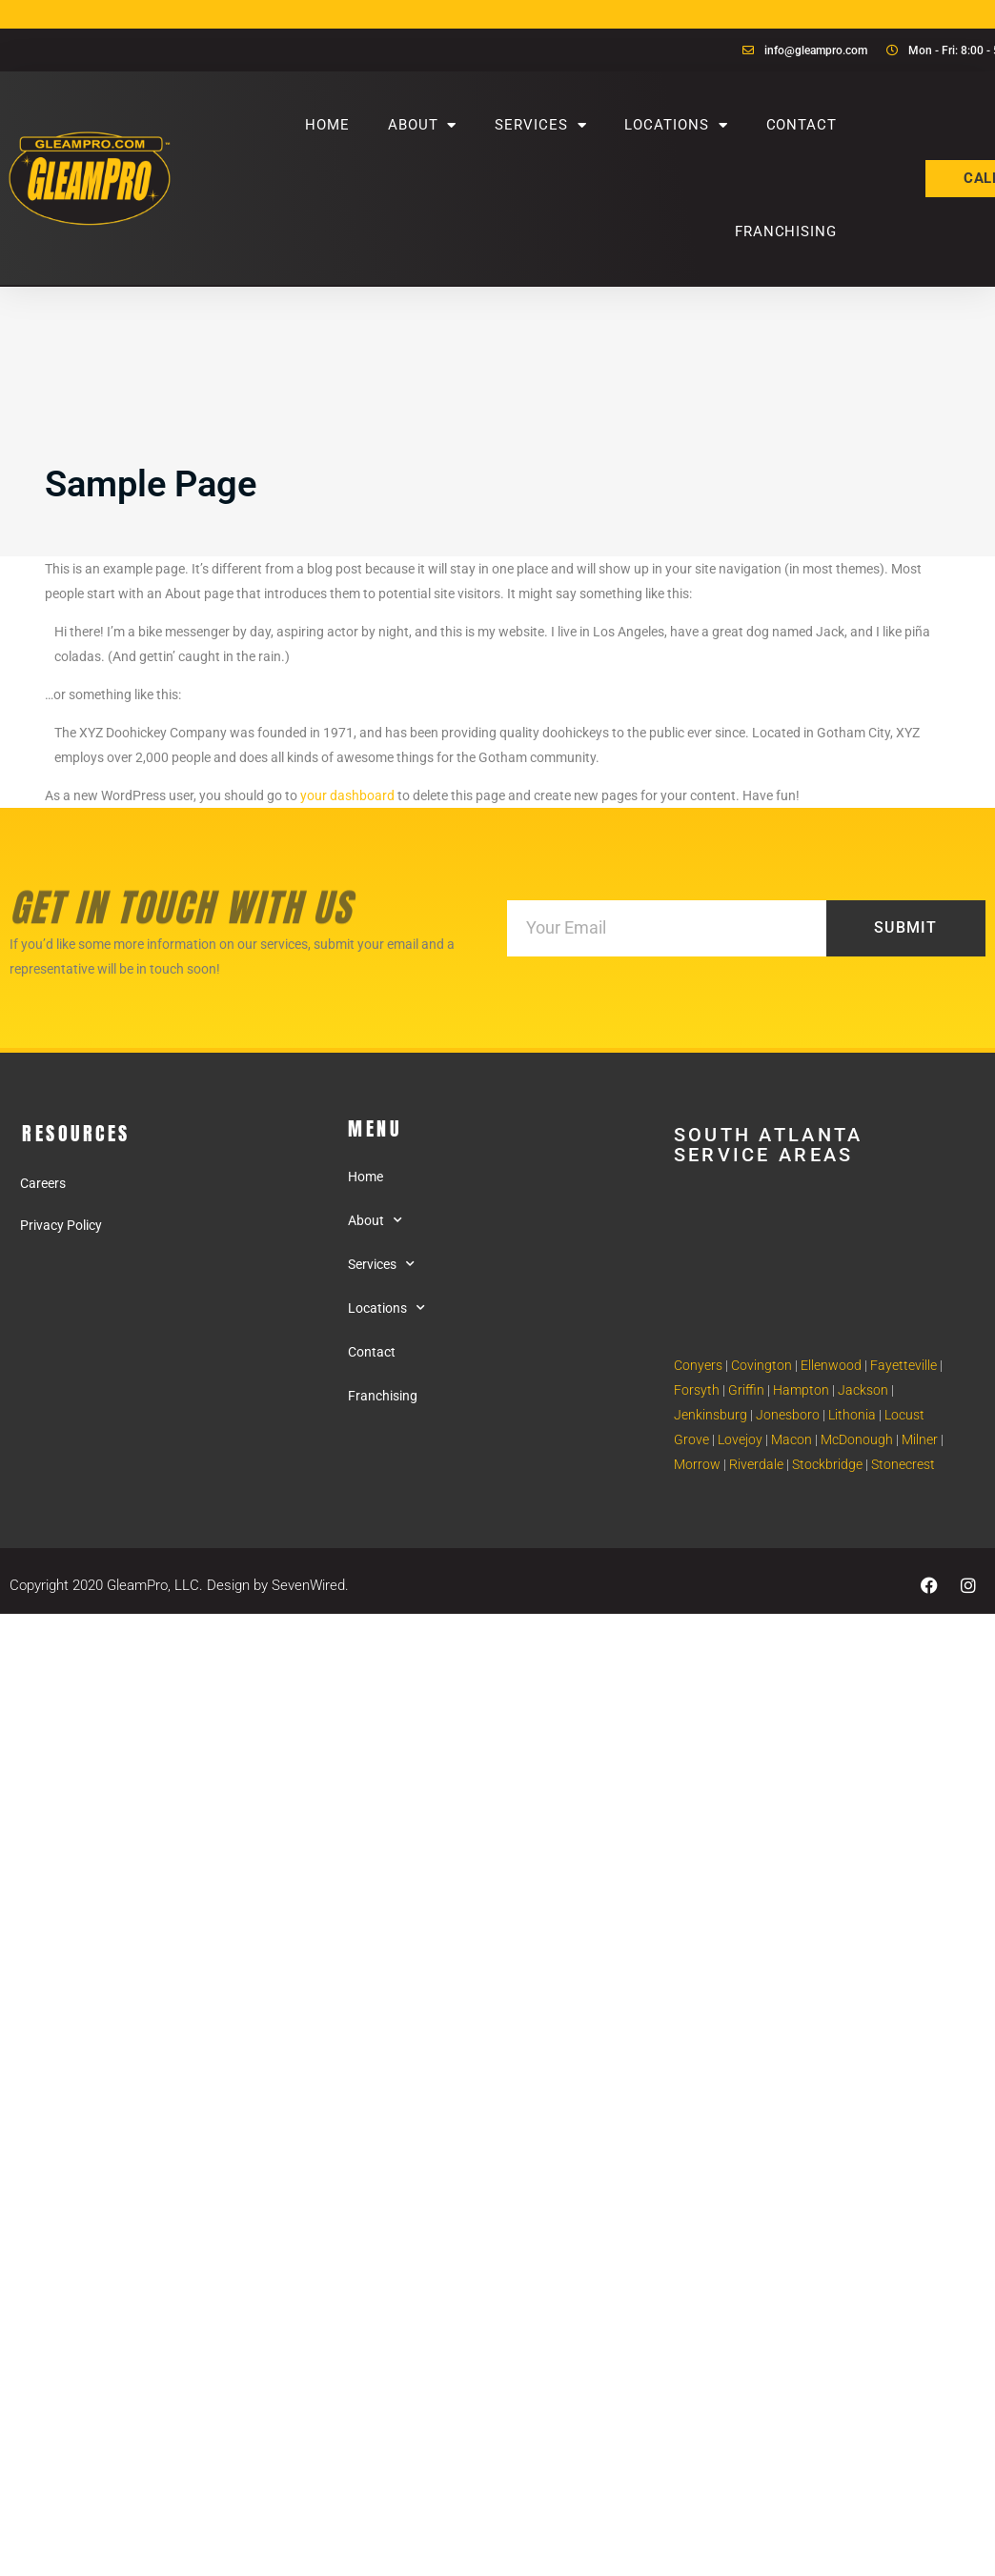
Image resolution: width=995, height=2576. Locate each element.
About (422, 125)
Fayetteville (903, 1365)
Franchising (786, 231)
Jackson (863, 1390)
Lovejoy (740, 1439)
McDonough (857, 1439)
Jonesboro (788, 1414)
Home (327, 124)
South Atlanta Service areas (768, 1144)
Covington (761, 1365)
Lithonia (852, 1414)
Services (540, 125)
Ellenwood (831, 1365)
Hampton (801, 1390)
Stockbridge (827, 1464)
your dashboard (347, 795)
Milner (920, 1439)
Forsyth (697, 1390)
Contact (801, 124)
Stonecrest (903, 1464)
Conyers (698, 1365)
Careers (43, 1183)
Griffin (746, 1390)
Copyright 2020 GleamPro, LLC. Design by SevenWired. (179, 1585)
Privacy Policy (61, 1225)
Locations (675, 125)
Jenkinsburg (710, 1414)
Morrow (697, 1464)
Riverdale (756, 1464)
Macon (791, 1439)
